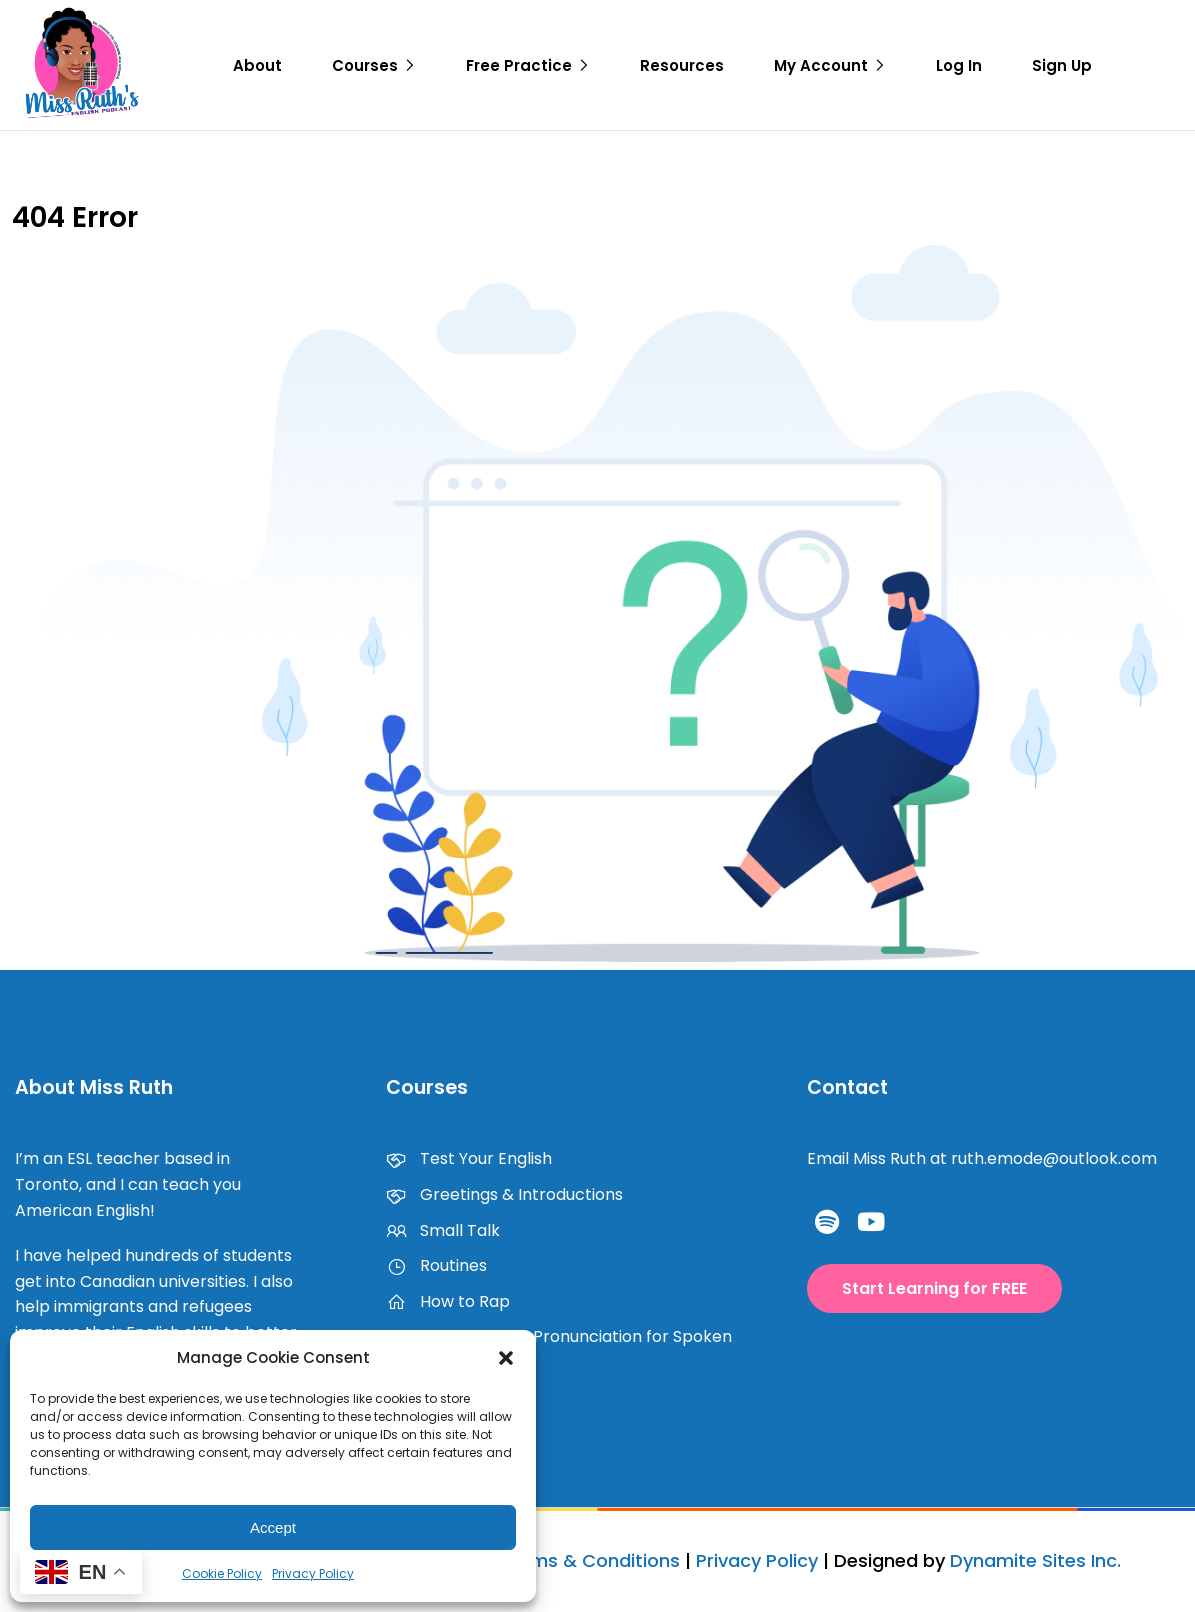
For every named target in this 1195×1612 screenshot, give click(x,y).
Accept (273, 1527)
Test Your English (469, 1158)
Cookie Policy (222, 1573)
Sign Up (1062, 65)
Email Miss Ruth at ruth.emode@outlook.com (982, 1158)
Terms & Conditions (590, 1560)
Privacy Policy (313, 1573)
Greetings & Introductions (504, 1194)
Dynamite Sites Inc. (1035, 1560)
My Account (821, 65)
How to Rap (448, 1301)
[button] (506, 1358)
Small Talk (443, 1230)
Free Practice (519, 65)
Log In (959, 65)
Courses (365, 65)
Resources (682, 65)
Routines (436, 1265)
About (257, 65)
